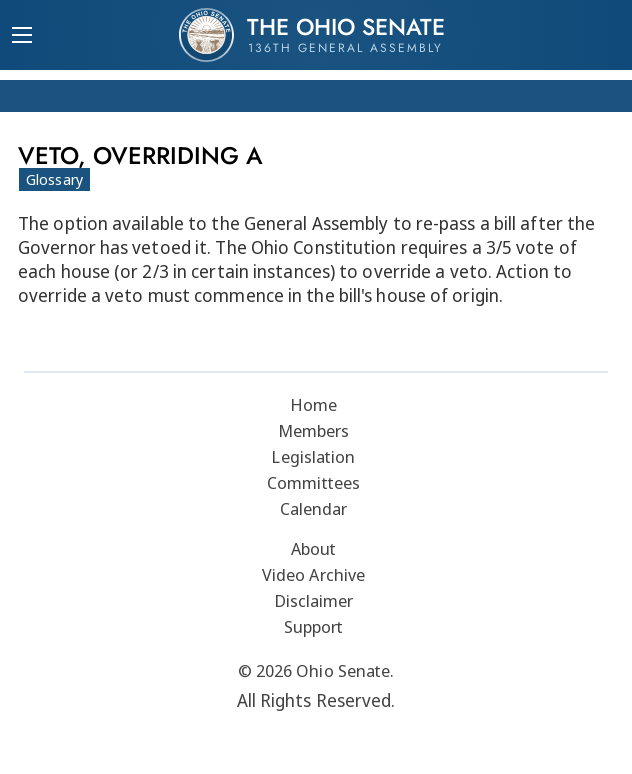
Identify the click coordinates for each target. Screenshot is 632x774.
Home (313, 404)
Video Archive (313, 574)
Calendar (314, 508)
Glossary (54, 179)
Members (314, 430)
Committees (313, 482)
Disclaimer (314, 600)
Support (314, 626)
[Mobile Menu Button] (22, 37)
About (314, 548)
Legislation (313, 456)
